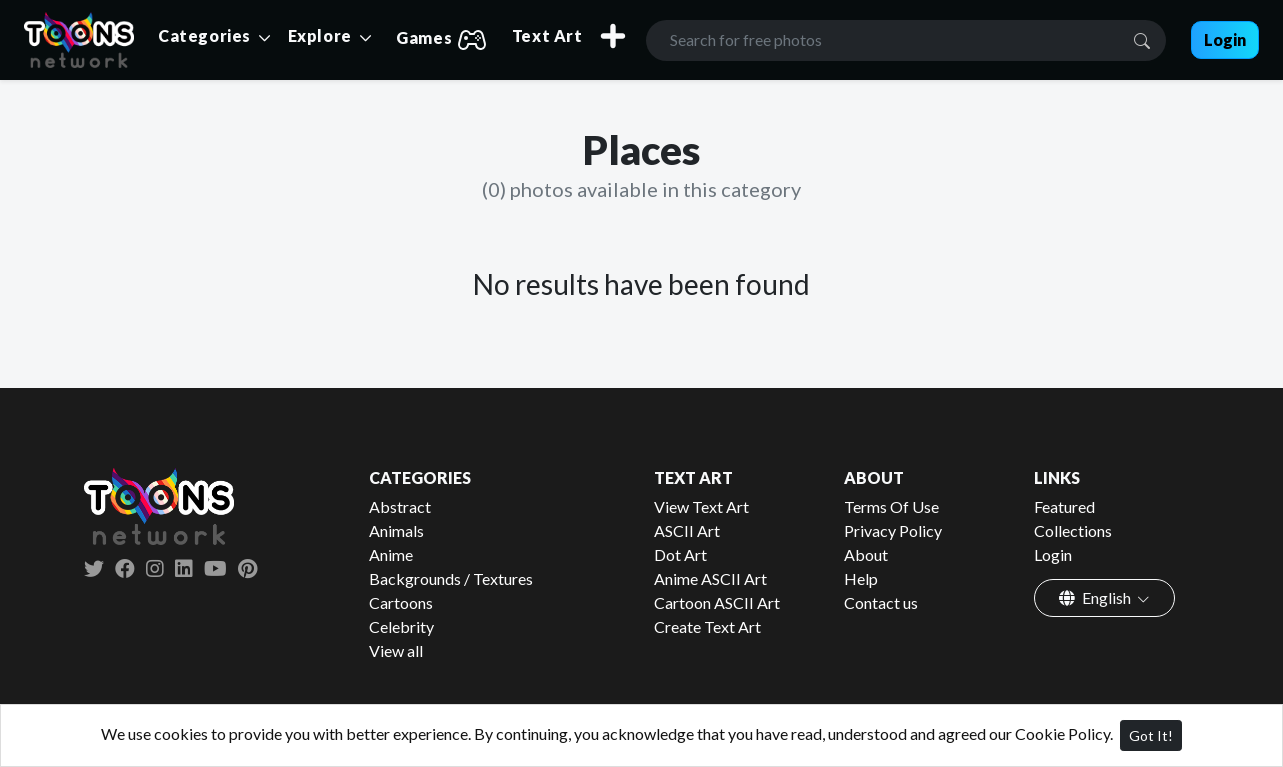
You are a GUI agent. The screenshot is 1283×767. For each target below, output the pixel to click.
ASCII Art (687, 530)
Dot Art (680, 554)
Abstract (400, 506)
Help (861, 578)
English (1096, 597)
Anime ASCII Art (710, 578)
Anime (391, 554)
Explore (322, 35)
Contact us (881, 602)
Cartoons (401, 602)
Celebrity (401, 626)
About (866, 554)
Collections (1073, 530)
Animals (396, 530)
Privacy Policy (893, 530)
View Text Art (701, 506)
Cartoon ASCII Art (717, 602)
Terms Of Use (891, 506)
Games (442, 40)
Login (1053, 554)
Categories (206, 35)
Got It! (1151, 735)
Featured (1064, 506)
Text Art (547, 35)
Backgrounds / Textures (451, 578)
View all (396, 650)
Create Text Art (707, 626)
